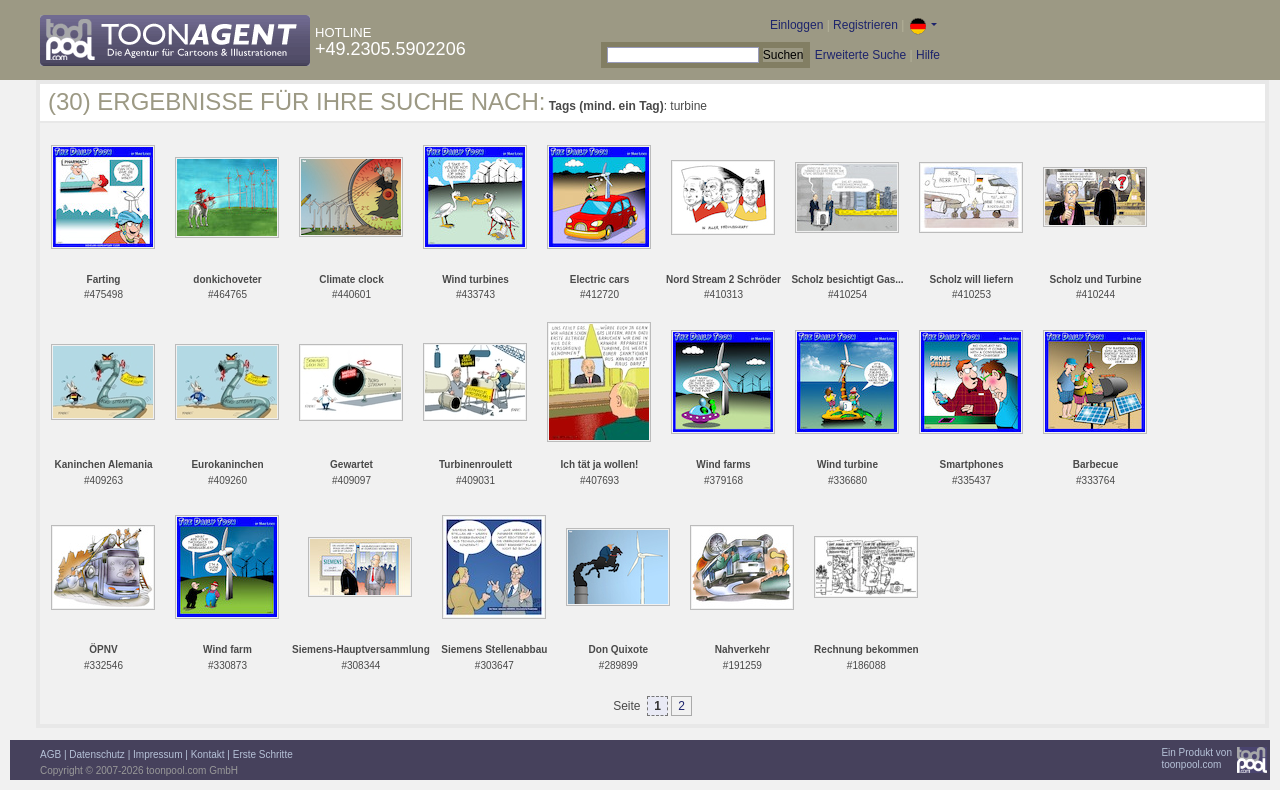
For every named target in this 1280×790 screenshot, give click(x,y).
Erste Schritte (263, 754)
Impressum (157, 754)
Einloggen (796, 25)
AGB (50, 754)
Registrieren (865, 25)
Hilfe (928, 55)
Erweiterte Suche (860, 55)
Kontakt (208, 754)
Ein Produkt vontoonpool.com (1196, 758)
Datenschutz (97, 754)
